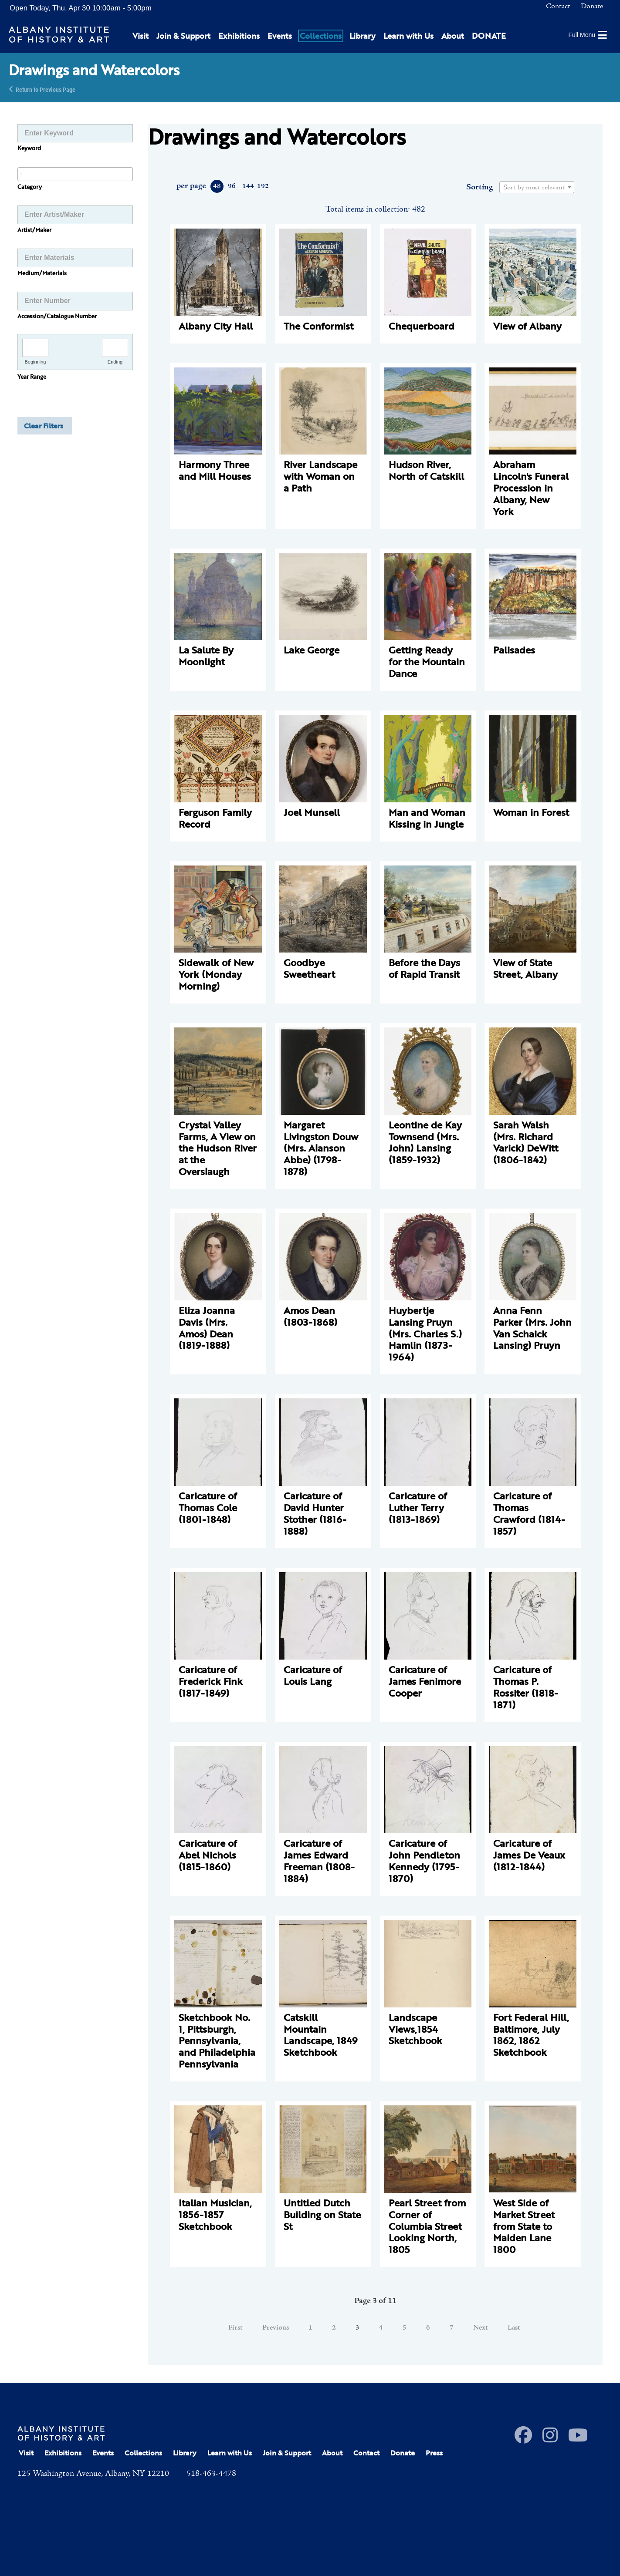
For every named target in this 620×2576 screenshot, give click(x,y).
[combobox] (75, 174)
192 (262, 186)
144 (247, 186)
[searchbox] (75, 174)
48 (217, 186)
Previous (275, 2328)
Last (514, 2328)
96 (232, 186)
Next (480, 2328)
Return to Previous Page (45, 89)
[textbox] (537, 188)
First (235, 2328)
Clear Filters (43, 426)
